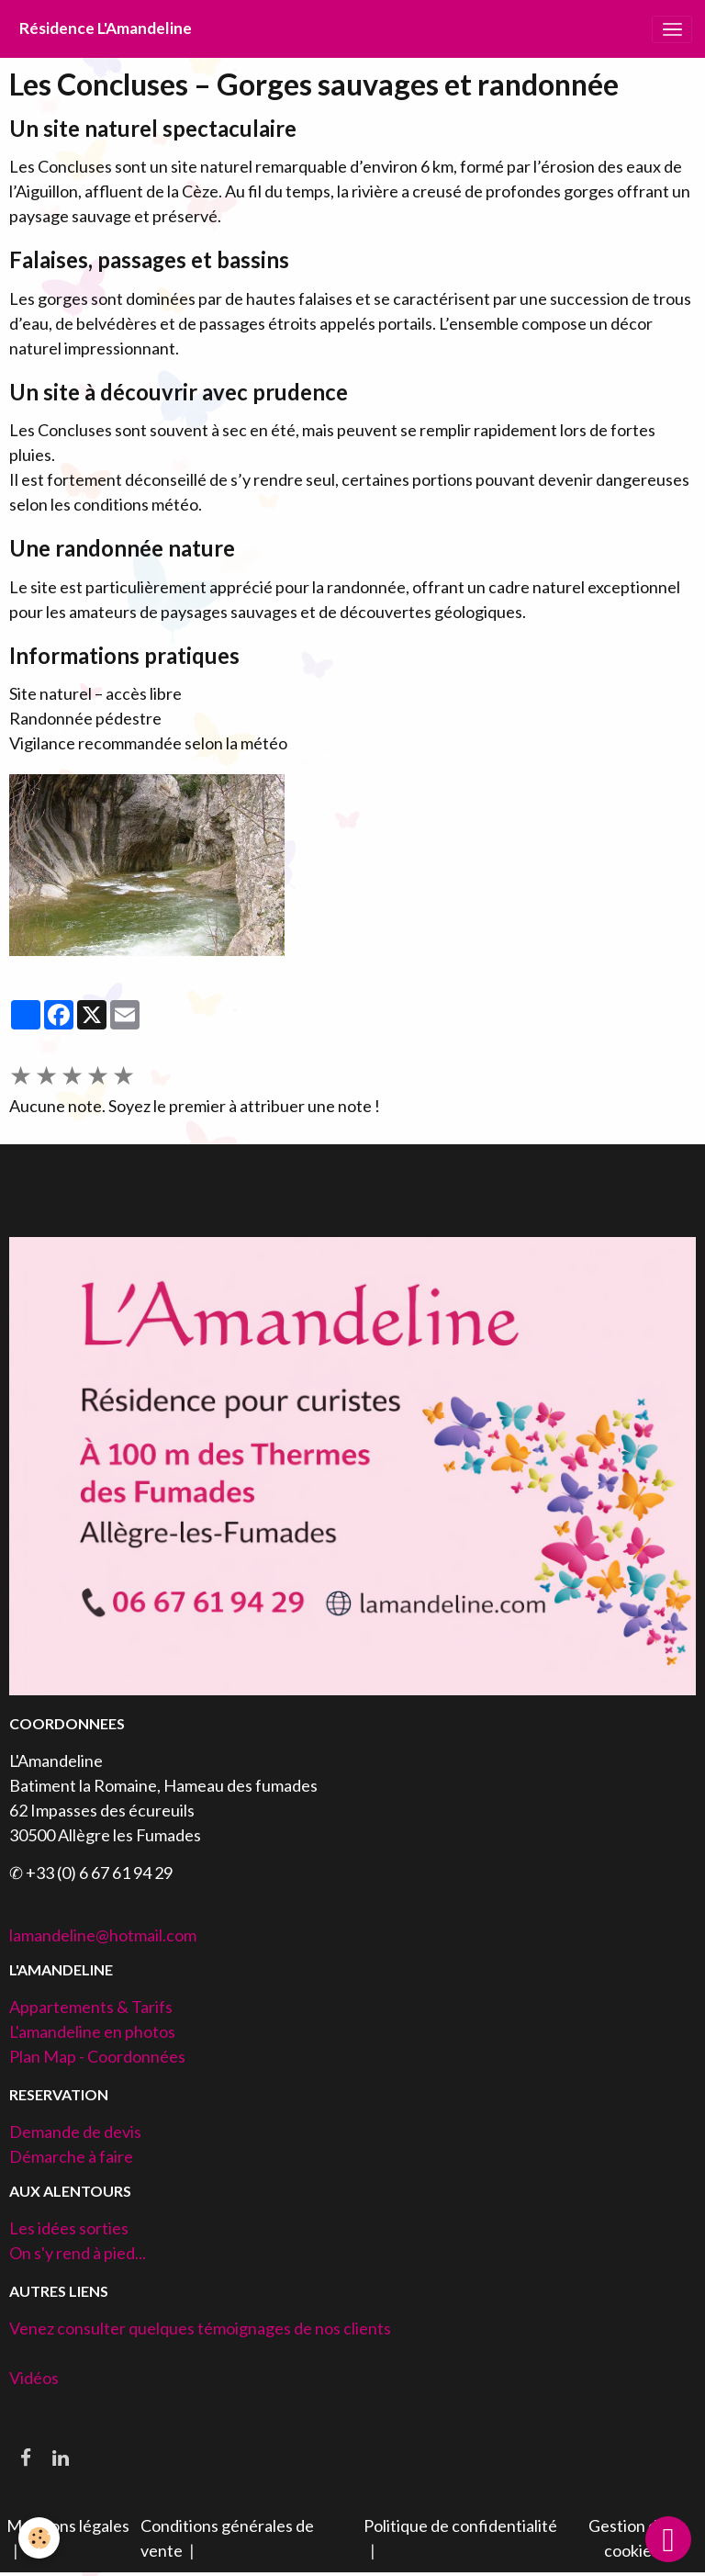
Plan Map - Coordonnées (97, 2056)
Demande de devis (75, 2131)
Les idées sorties (69, 2228)
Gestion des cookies (631, 2537)
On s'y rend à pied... (77, 2253)
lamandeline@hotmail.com (102, 1935)
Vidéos (34, 2378)
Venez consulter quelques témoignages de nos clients (200, 2328)
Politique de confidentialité (460, 2525)
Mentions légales (67, 2525)
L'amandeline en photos (92, 2031)
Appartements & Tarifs (91, 2007)
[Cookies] (39, 2538)
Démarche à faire (71, 2156)
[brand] (105, 29)
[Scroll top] (668, 2539)
